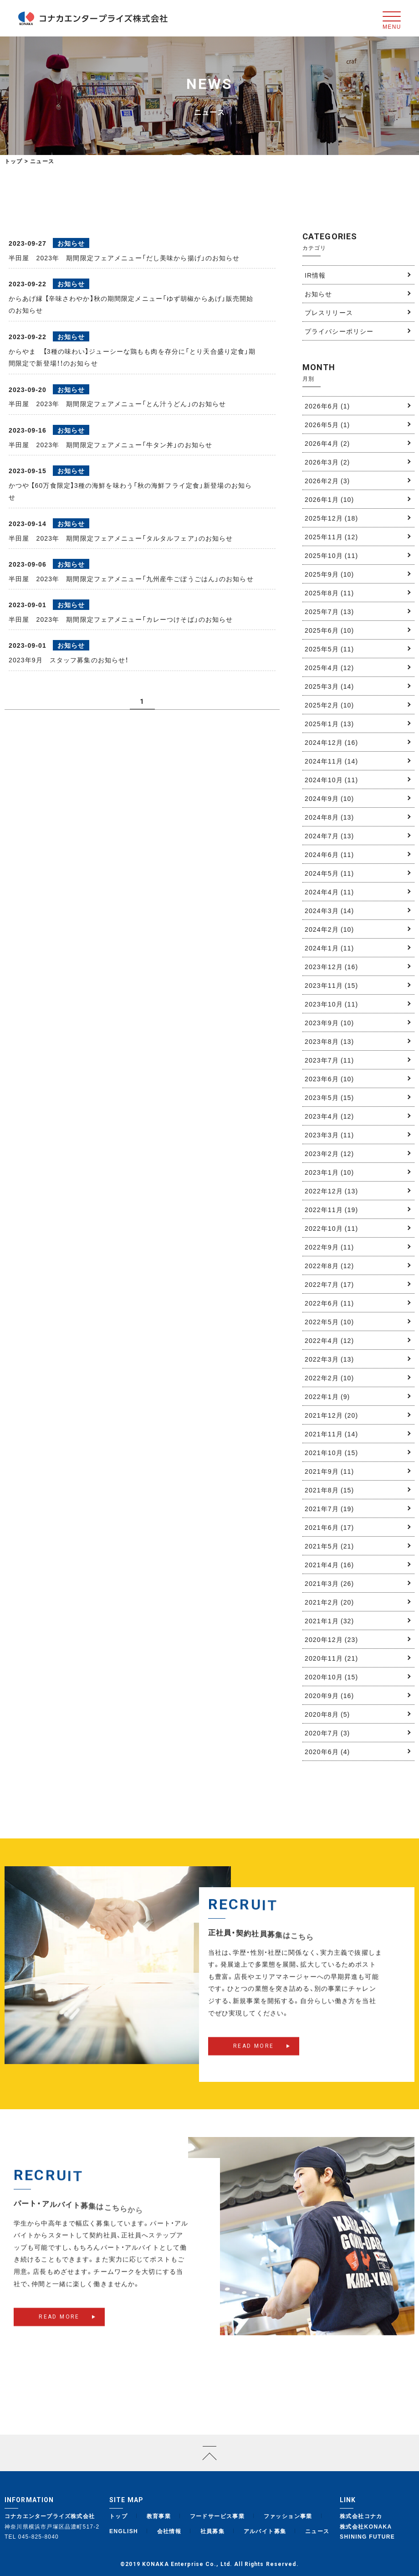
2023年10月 (331, 1003)
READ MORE (253, 2060)
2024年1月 (329, 947)
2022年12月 (331, 1190)
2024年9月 (329, 798)
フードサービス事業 (217, 2516)
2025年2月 (329, 704)
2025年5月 (329, 648)
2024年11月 (331, 760)
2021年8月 (329, 1489)
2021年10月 (331, 1452)
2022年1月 (327, 1396)
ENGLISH (123, 2531)
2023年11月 (331, 985)
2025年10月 (331, 555)
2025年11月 (331, 536)
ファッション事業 (288, 2516)
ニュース (317, 2531)
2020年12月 (331, 1639)
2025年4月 (329, 667)
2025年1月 (329, 723)
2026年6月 (327, 405)
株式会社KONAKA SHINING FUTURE (367, 2531)
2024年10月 (331, 779)
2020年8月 (327, 1714)
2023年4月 (329, 1115)
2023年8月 (329, 1041)
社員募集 (212, 2531)
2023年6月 (329, 1078)
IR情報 (315, 274)
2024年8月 (329, 816)
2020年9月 (329, 1695)
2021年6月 (329, 1527)
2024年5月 (329, 873)
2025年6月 (329, 630)
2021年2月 (329, 1601)
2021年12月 (331, 1415)
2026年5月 (327, 424)
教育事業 (159, 2516)
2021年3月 (329, 1583)
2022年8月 (329, 1265)
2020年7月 (327, 1732)
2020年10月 (331, 1676)
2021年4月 (329, 1564)
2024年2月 (329, 929)
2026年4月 (327, 443)
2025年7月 (329, 611)
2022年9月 (329, 1246)
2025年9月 (329, 573)
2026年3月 (327, 461)
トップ (14, 161)
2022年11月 (331, 1209)
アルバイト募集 (265, 2531)
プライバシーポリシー (339, 331)
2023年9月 (329, 1022)
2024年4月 (329, 891)
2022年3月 (329, 1358)
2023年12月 (331, 966)
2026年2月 (327, 480)
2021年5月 (329, 1545)
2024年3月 (329, 910)
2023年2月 (329, 1153)
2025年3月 (329, 686)
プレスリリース (329, 312)
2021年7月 (329, 1508)
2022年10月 (331, 1228)
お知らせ (318, 293)
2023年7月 (329, 1059)
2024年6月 (329, 854)
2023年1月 (329, 1172)
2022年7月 (329, 1284)
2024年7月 (329, 835)
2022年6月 (329, 1302)
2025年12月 (331, 517)
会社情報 (169, 2531)
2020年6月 (327, 1751)
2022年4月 (329, 1340)
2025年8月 (329, 592)
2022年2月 (329, 1377)
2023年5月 (329, 1097)
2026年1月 (329, 499)
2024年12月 (331, 742)
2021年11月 (331, 1433)
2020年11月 (331, 1657)
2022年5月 (329, 1321)
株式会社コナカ (361, 2516)
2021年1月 (329, 1620)
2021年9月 (329, 1471)
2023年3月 (329, 1134)
